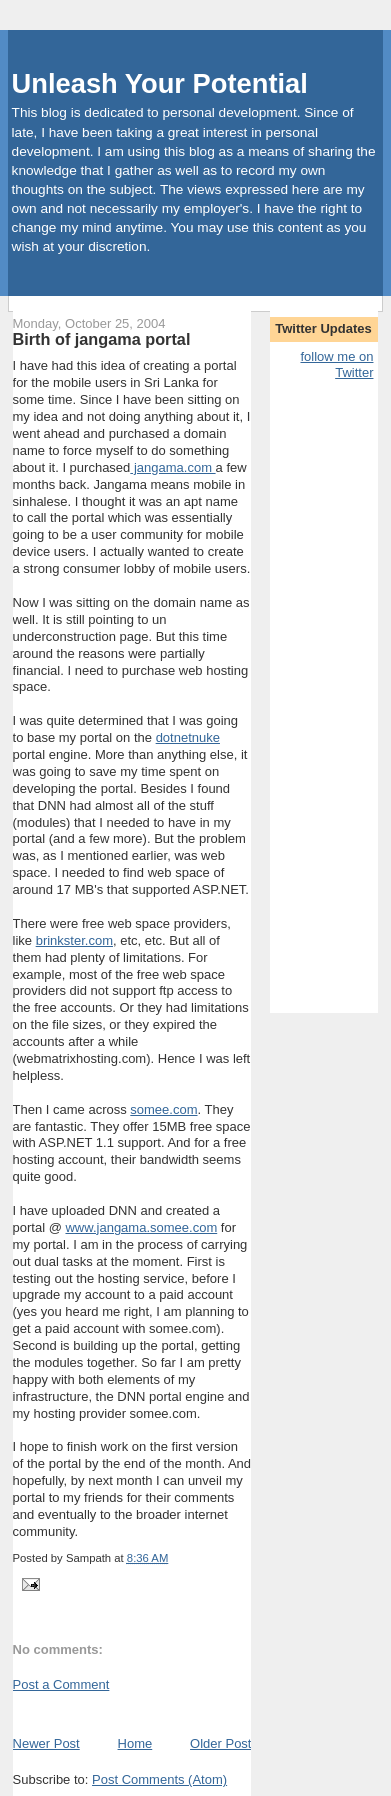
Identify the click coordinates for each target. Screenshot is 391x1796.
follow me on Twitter (336, 365)
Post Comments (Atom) (159, 1779)
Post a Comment (61, 1684)
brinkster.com (74, 940)
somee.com (163, 1109)
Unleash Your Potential (160, 83)
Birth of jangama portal (102, 339)
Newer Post (46, 1743)
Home (135, 1743)
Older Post (220, 1743)
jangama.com (172, 467)
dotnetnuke (188, 737)
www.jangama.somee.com (141, 1227)
